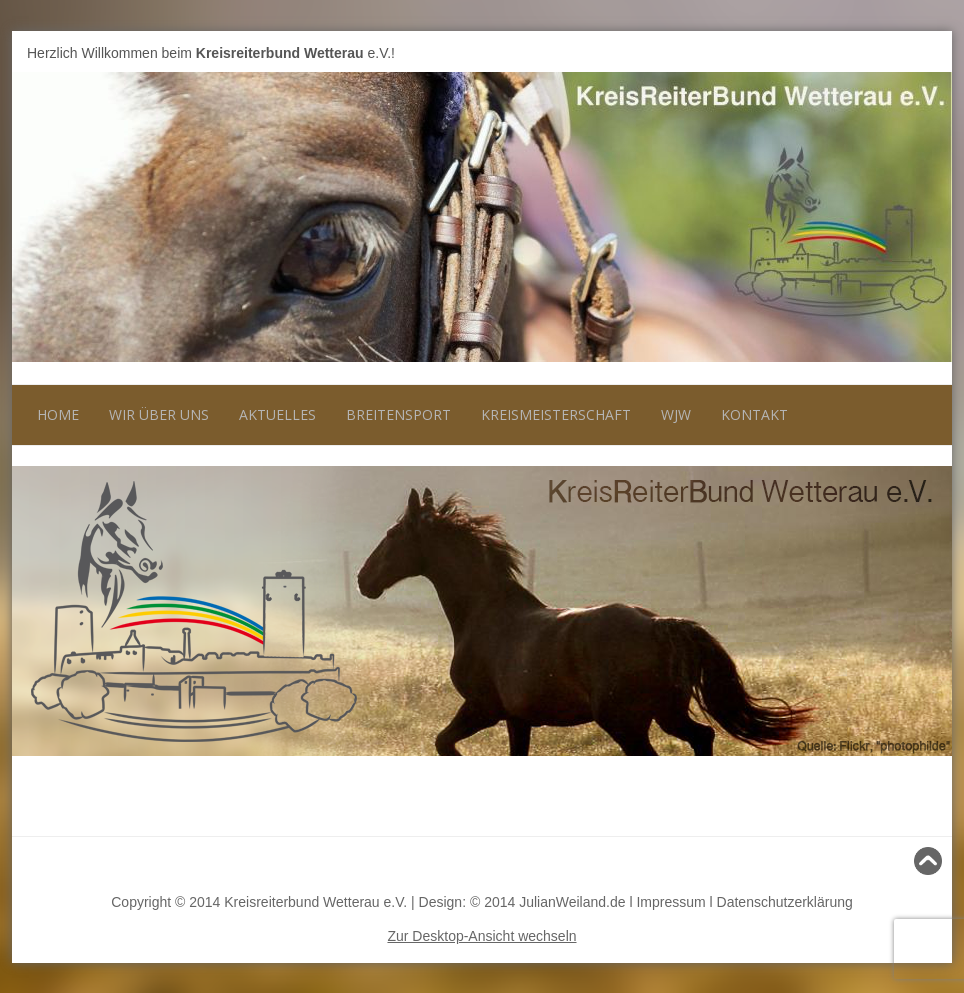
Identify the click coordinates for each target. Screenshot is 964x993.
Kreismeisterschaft (556, 414)
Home (58, 414)
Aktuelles (277, 414)
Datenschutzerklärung (785, 902)
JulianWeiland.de (572, 902)
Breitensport (398, 414)
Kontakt (754, 414)
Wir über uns (159, 414)
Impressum (670, 902)
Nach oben (901, 861)
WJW (676, 414)
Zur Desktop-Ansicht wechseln (481, 936)
